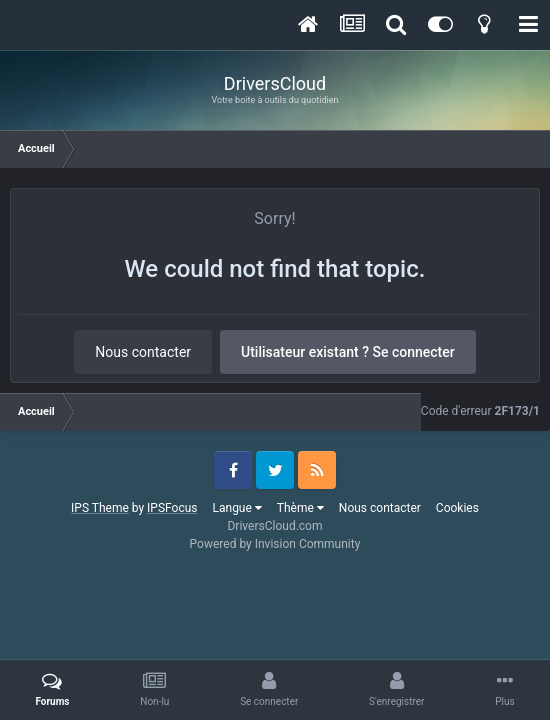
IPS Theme (100, 508)
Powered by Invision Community (275, 544)
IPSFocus (172, 508)
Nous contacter (143, 352)
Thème (300, 508)
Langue (237, 508)
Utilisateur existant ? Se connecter (348, 352)
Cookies (457, 508)
